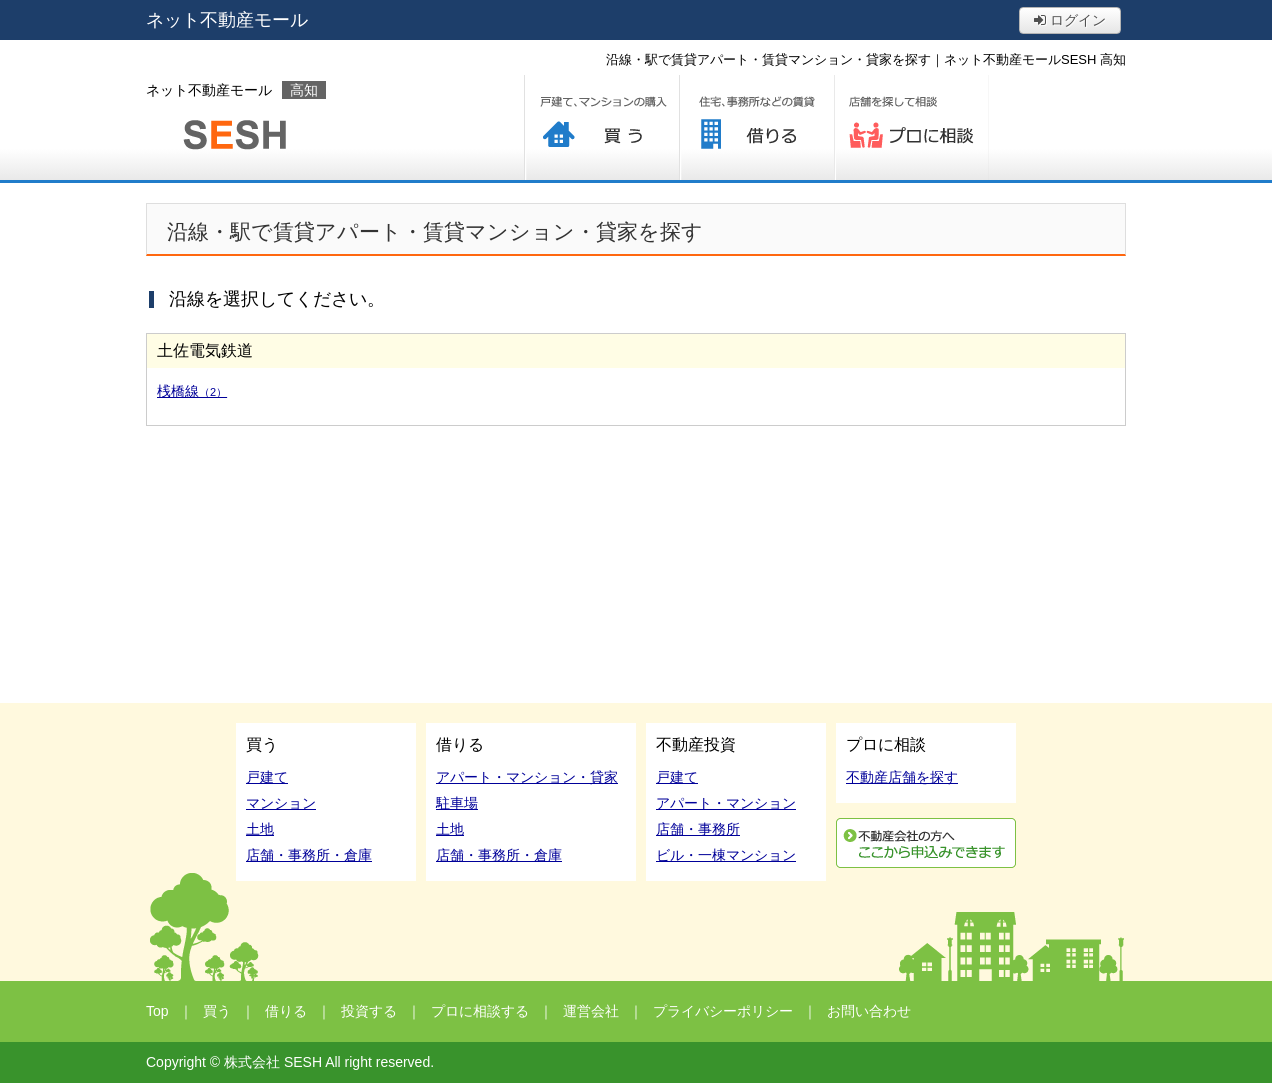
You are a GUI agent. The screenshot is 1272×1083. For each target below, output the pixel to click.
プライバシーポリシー (723, 1011)
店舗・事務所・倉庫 (309, 855)
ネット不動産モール (227, 20)
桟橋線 (192, 391)
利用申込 (926, 843)
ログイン (1070, 20)
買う (601, 127)
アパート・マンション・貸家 (527, 777)
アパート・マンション (726, 803)
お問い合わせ (869, 1011)
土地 (260, 829)
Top (157, 1011)
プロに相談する (911, 127)
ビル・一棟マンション (726, 855)
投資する (369, 1011)
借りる (756, 127)
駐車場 (457, 803)
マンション (281, 803)
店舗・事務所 (698, 829)
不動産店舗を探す (902, 777)
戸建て (267, 777)
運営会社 (591, 1011)
